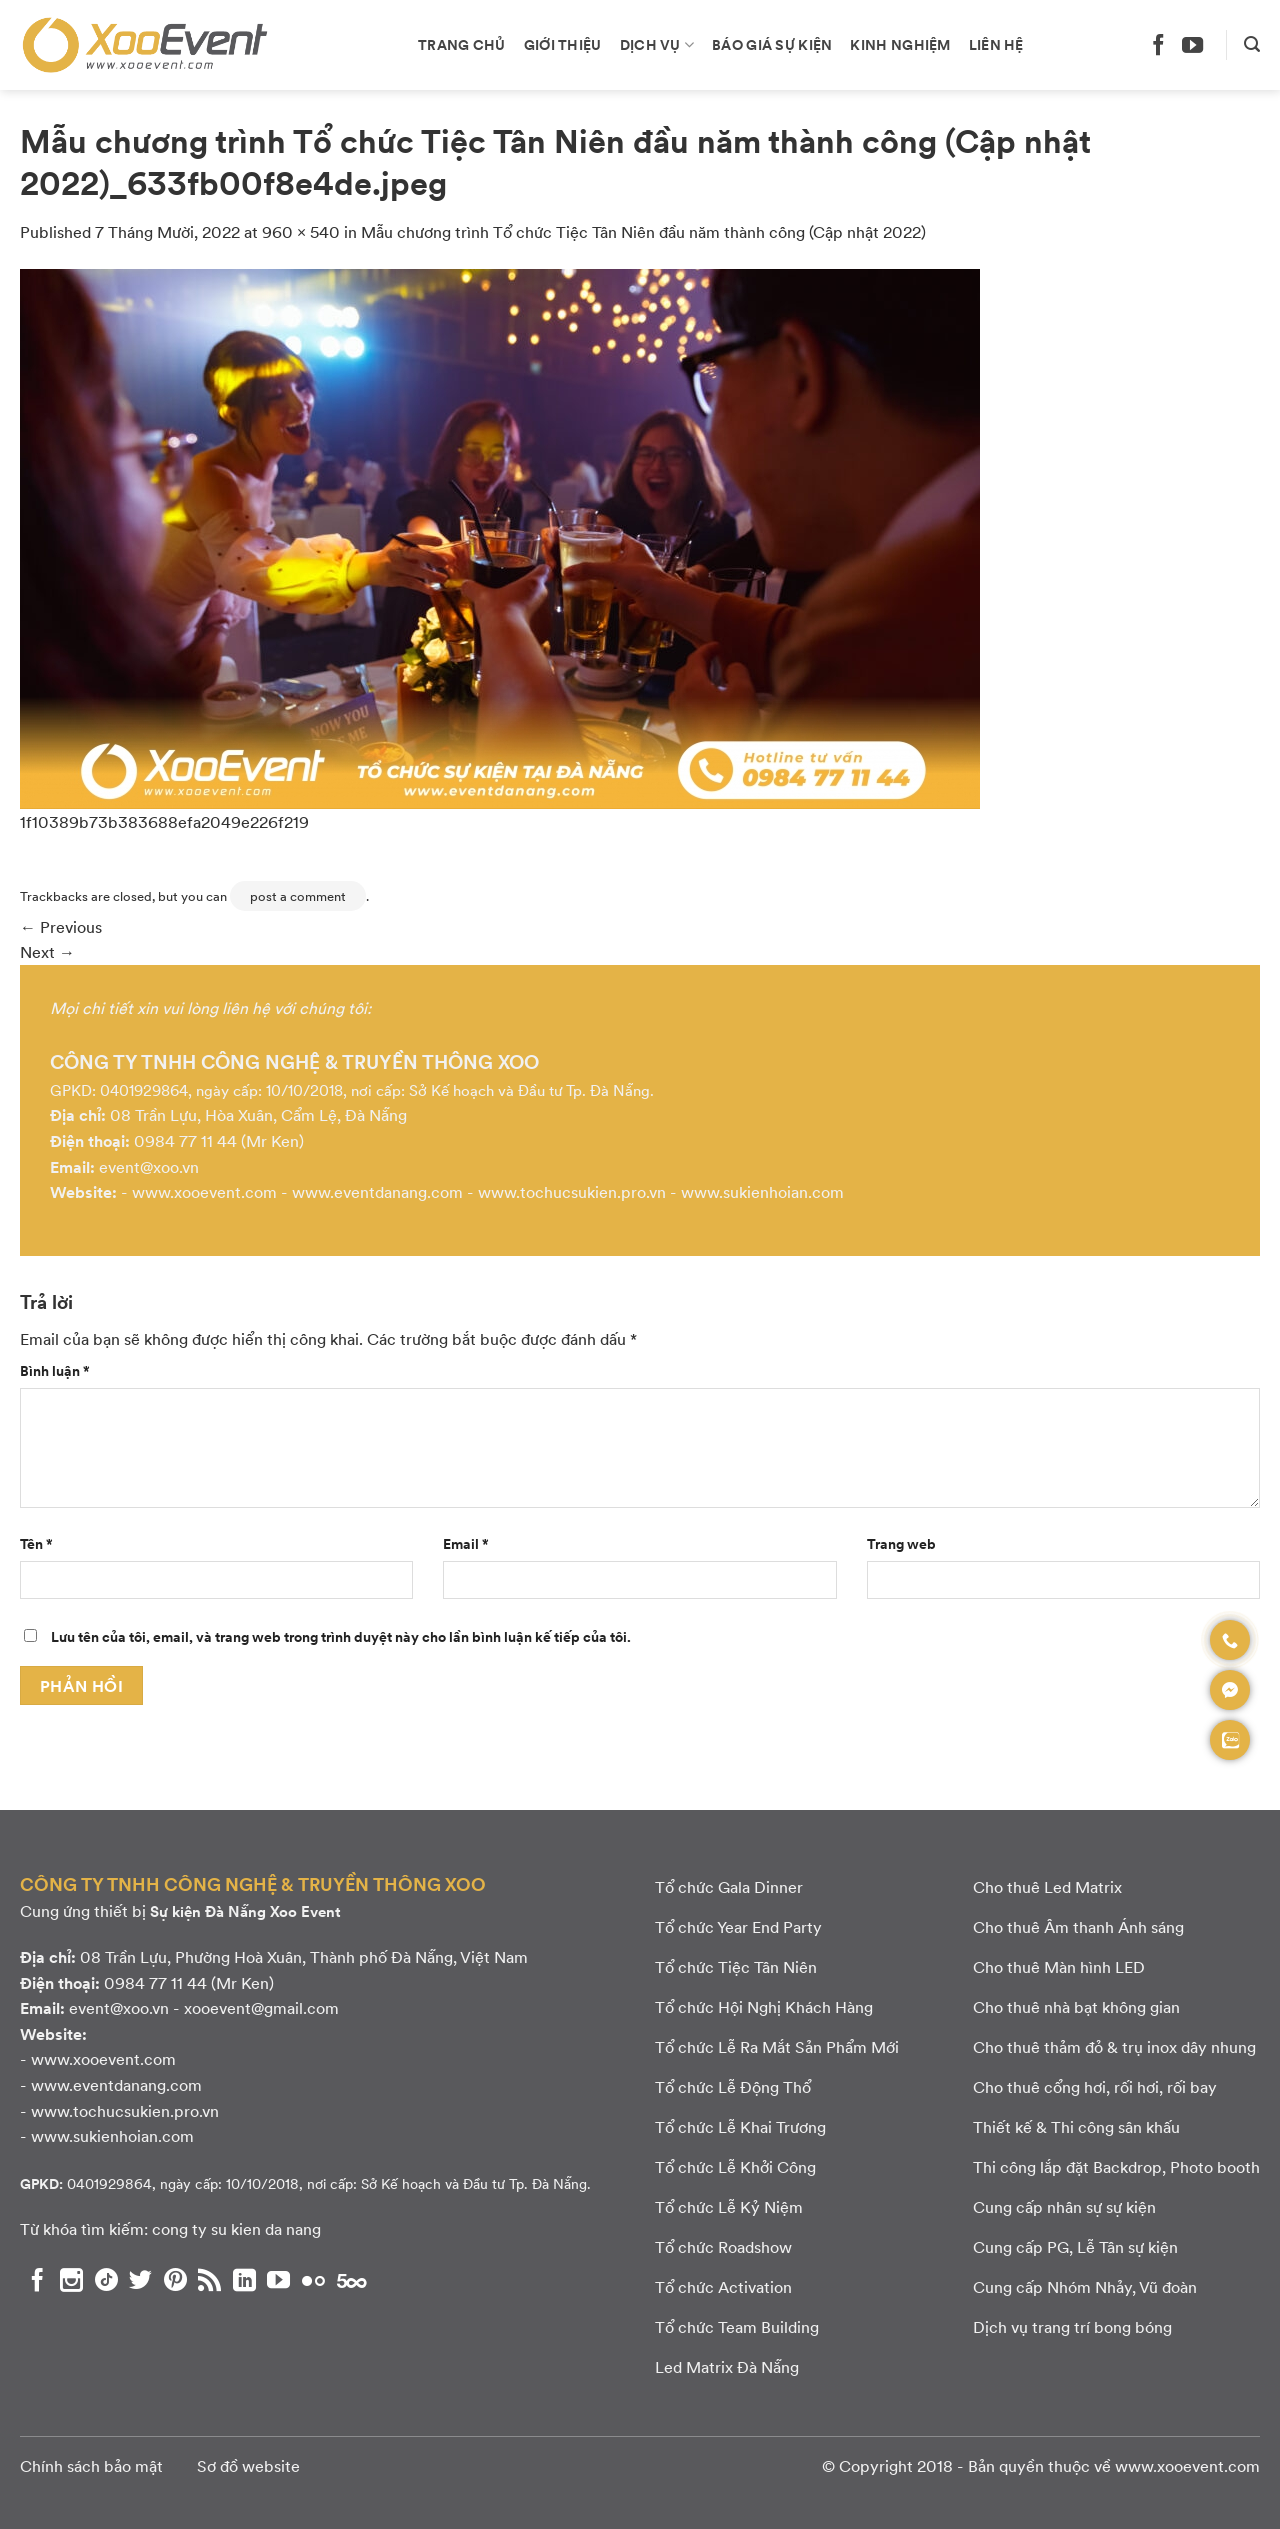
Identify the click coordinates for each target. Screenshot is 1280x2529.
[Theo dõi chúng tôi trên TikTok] (106, 2280)
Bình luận (55, 1370)
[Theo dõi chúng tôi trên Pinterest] (175, 2280)
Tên (36, 1543)
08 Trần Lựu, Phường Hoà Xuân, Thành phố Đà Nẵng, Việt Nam (304, 1956)
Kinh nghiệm (900, 44)
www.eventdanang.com (377, 1191)
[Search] (1252, 44)
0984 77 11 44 (185, 1140)
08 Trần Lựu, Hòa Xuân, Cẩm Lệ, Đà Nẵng (258, 1114)
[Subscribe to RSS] (209, 2280)
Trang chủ (462, 44)
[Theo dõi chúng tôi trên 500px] (352, 2280)
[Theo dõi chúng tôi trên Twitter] (140, 2280)
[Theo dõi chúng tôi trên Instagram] (71, 2280)
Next (47, 951)
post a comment (298, 896)
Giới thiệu (563, 44)
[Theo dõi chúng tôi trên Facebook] (1158, 44)
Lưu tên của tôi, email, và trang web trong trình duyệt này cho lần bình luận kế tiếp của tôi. (341, 1636)
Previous (61, 926)
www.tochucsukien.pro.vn (572, 1191)
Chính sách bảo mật (91, 2465)
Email (466, 1543)
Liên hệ (996, 44)
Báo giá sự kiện (772, 44)
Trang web (901, 1543)
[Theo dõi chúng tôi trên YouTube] (1192, 44)
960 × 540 (301, 231)
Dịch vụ (657, 44)
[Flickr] (313, 2280)
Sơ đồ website (248, 2465)
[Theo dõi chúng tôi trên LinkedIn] (244, 2280)
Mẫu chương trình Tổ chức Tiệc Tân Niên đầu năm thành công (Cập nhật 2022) (643, 231)
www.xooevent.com (204, 1191)
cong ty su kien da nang (236, 2228)
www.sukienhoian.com (762, 1191)
